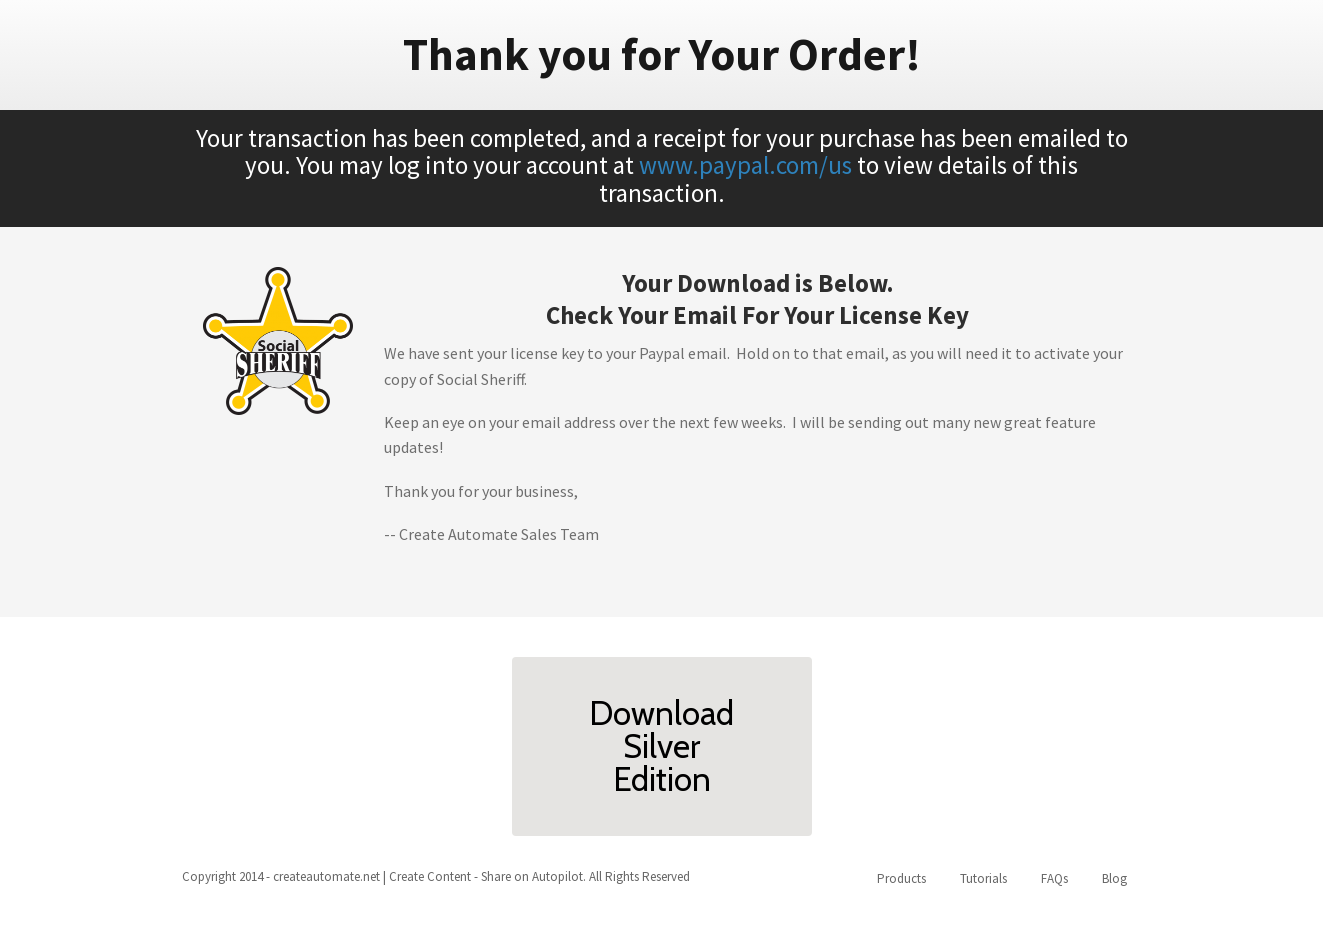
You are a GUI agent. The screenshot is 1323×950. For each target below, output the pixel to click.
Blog (1114, 878)
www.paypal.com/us (745, 165)
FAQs (1054, 878)
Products (901, 878)
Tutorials (983, 878)
